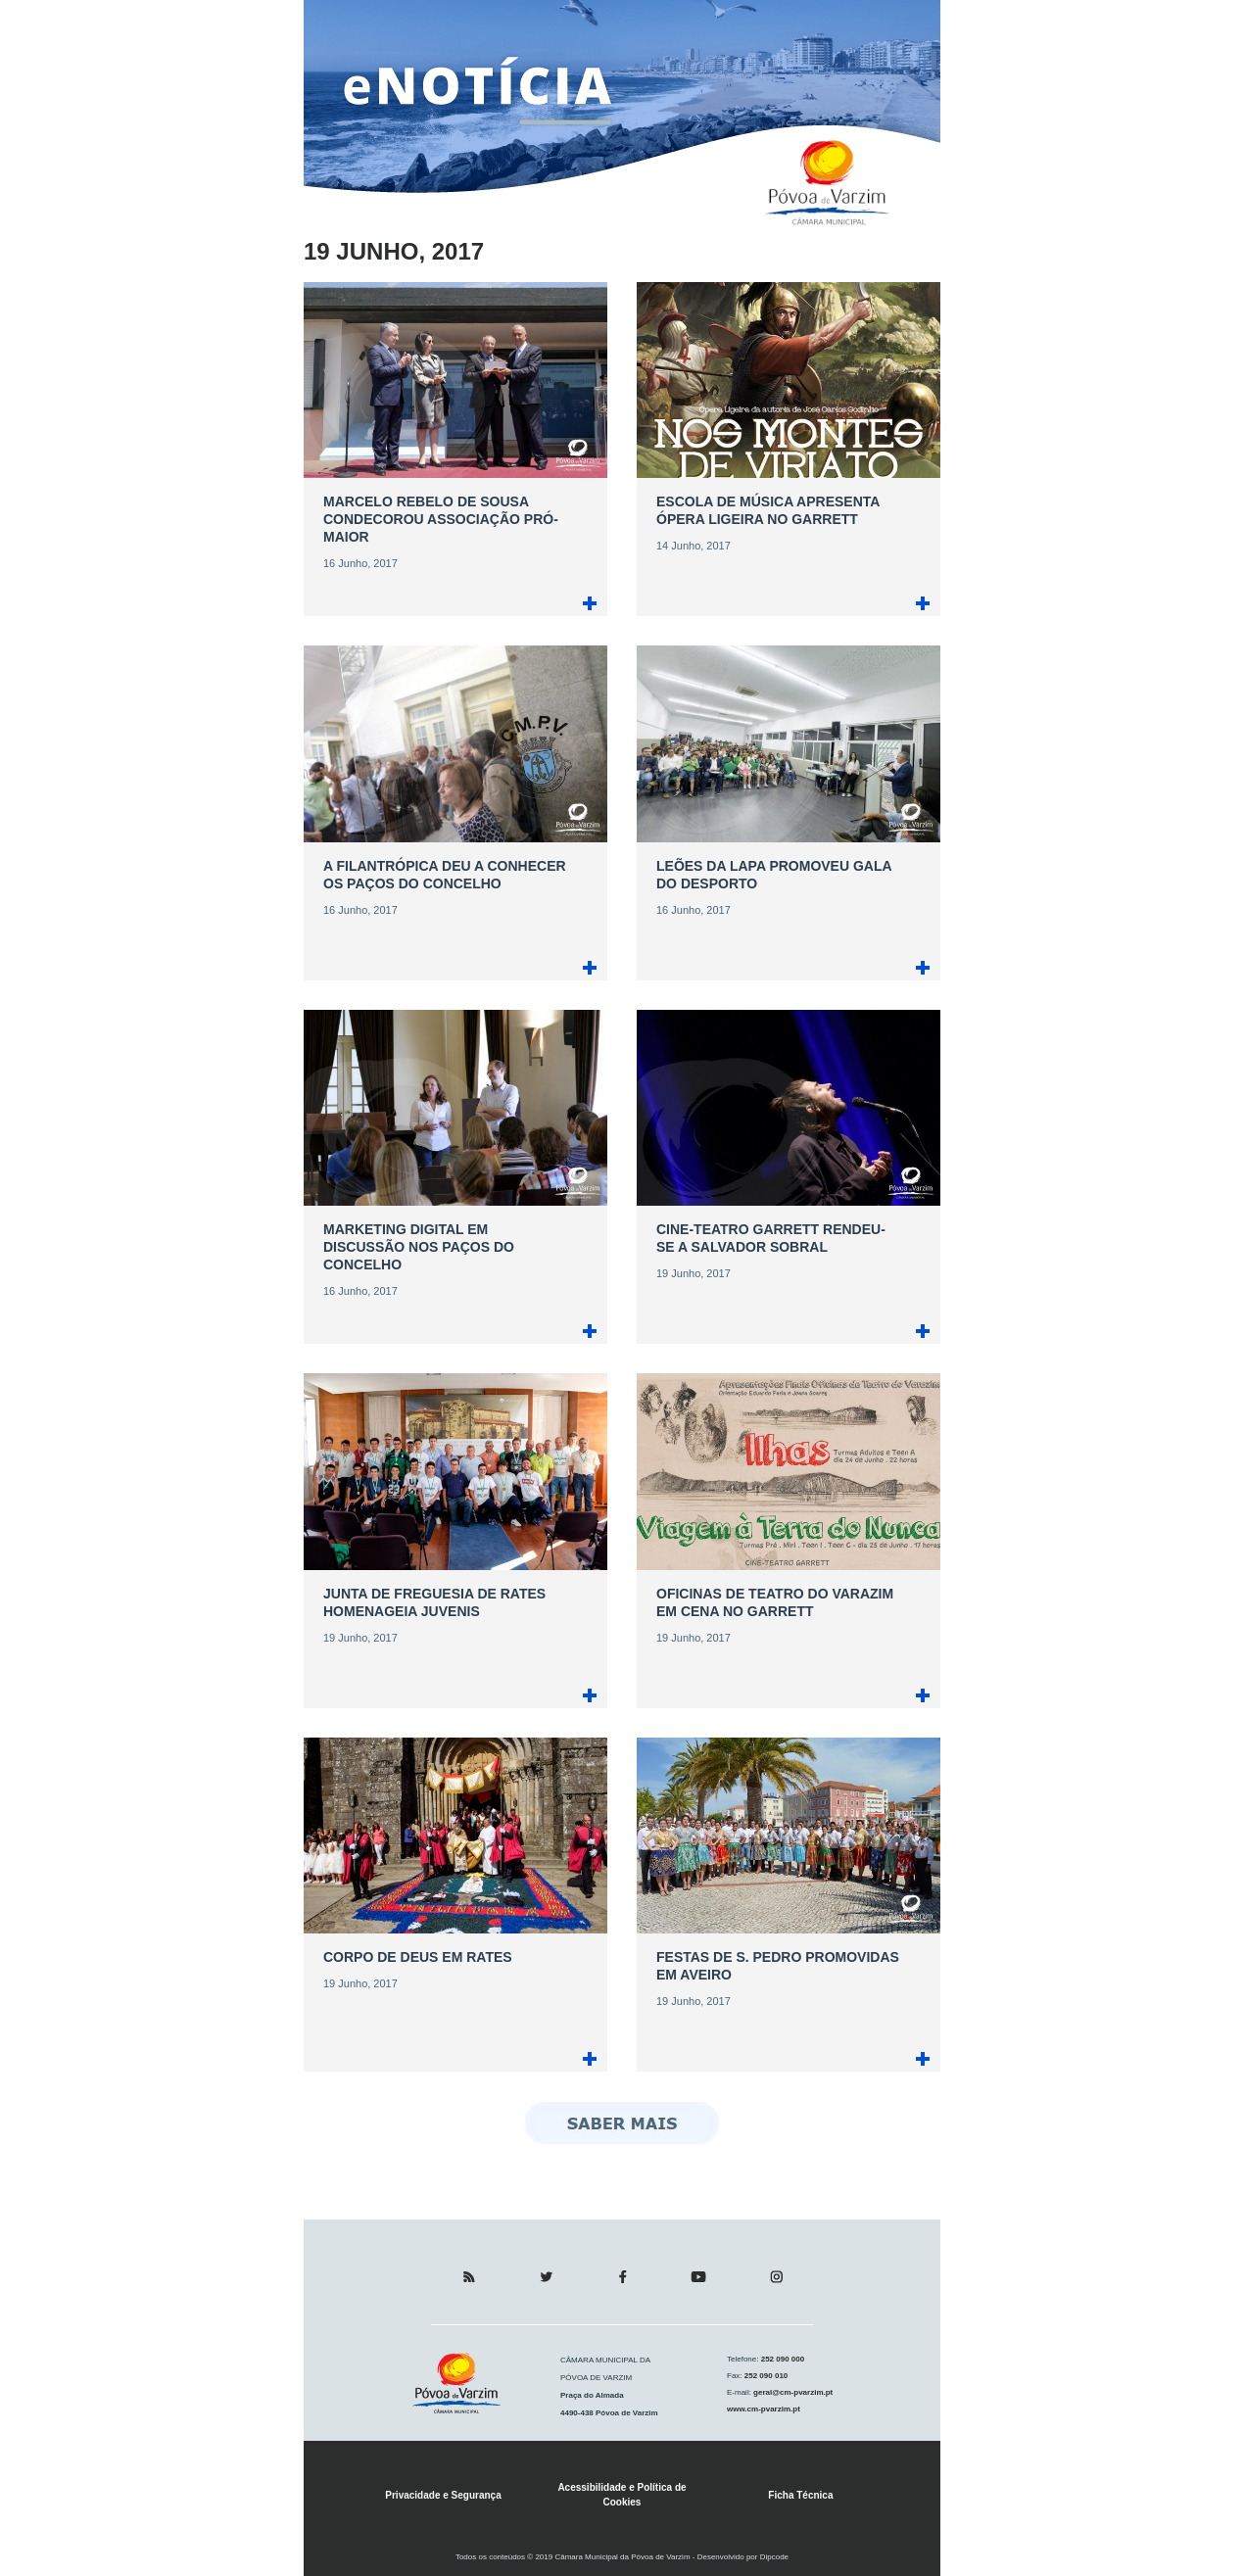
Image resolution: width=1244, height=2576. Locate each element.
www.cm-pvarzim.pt (763, 2409)
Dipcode (774, 2556)
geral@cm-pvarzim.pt (792, 2392)
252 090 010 (765, 2375)
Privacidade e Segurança (443, 2495)
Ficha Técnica (800, 2495)
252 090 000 (781, 2359)
